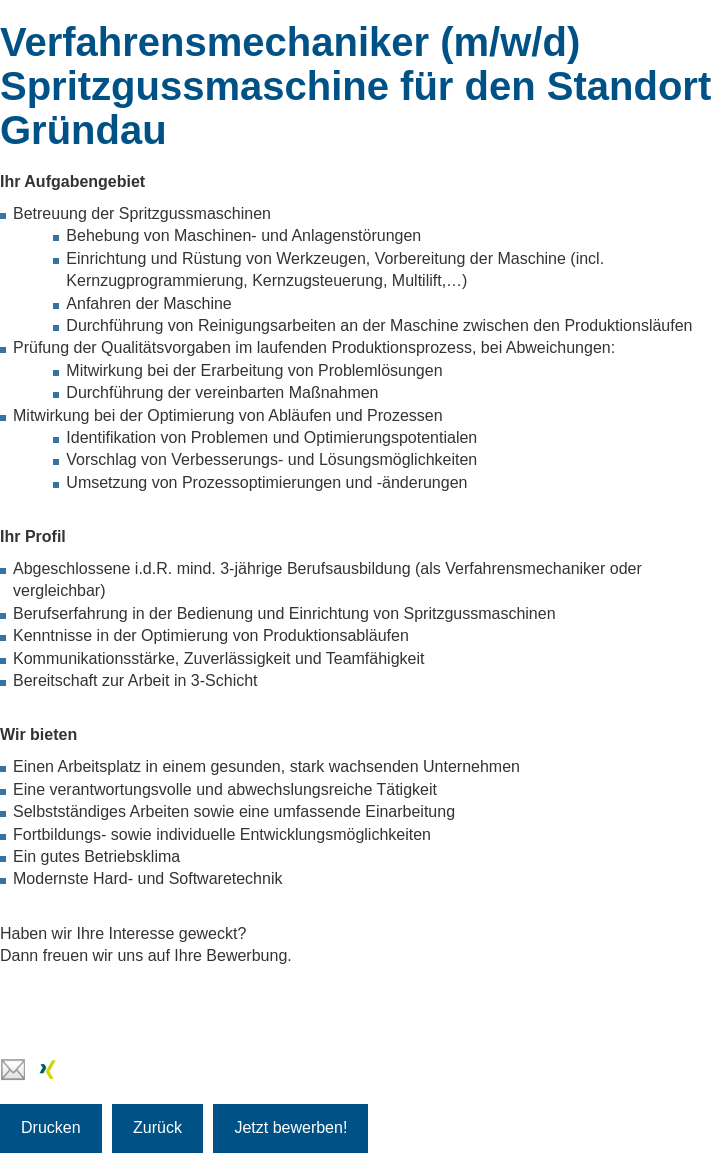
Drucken (51, 1127)
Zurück (157, 1127)
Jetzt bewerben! (290, 1127)
